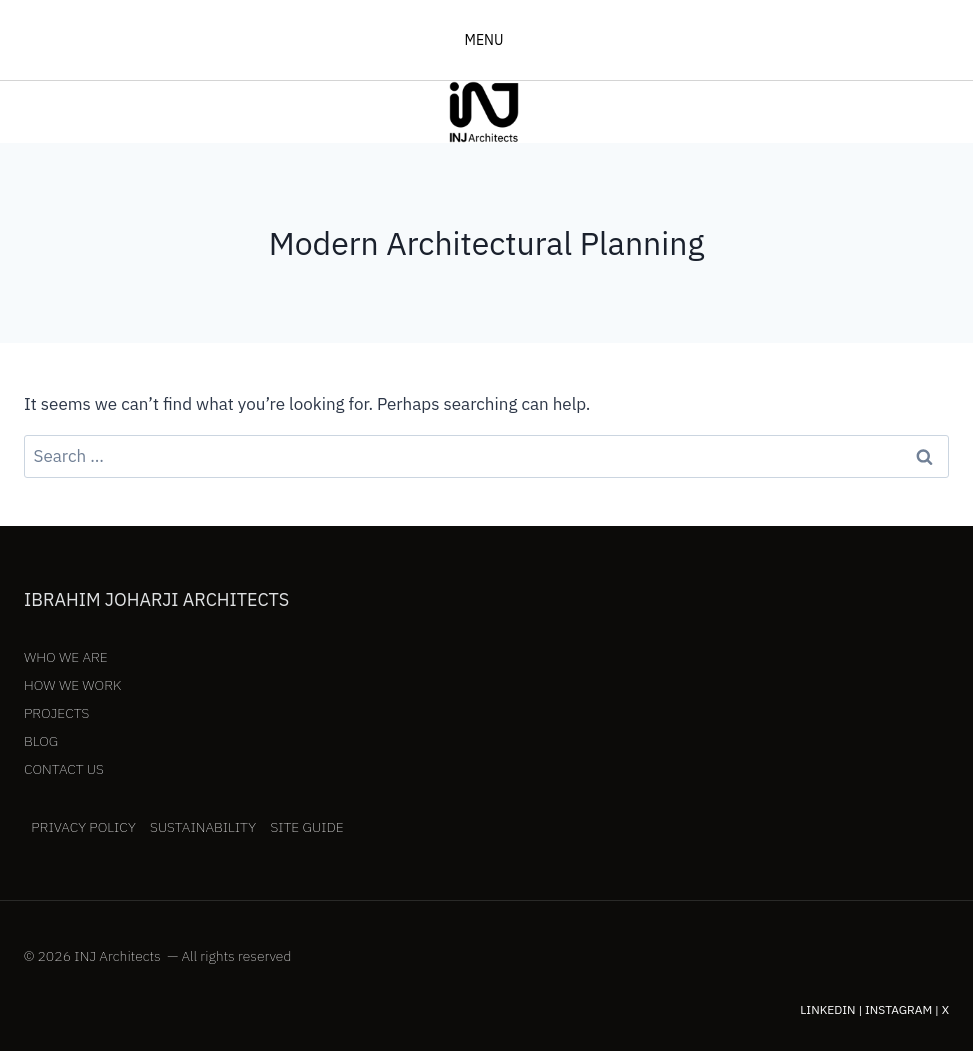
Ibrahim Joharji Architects (156, 599)
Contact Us (64, 769)
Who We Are (66, 657)
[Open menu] (486, 40)
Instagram (898, 1009)
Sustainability (203, 827)
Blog (41, 741)
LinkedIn (827, 1009)
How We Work (72, 685)
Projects (56, 713)
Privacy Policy (83, 827)
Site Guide (306, 827)
